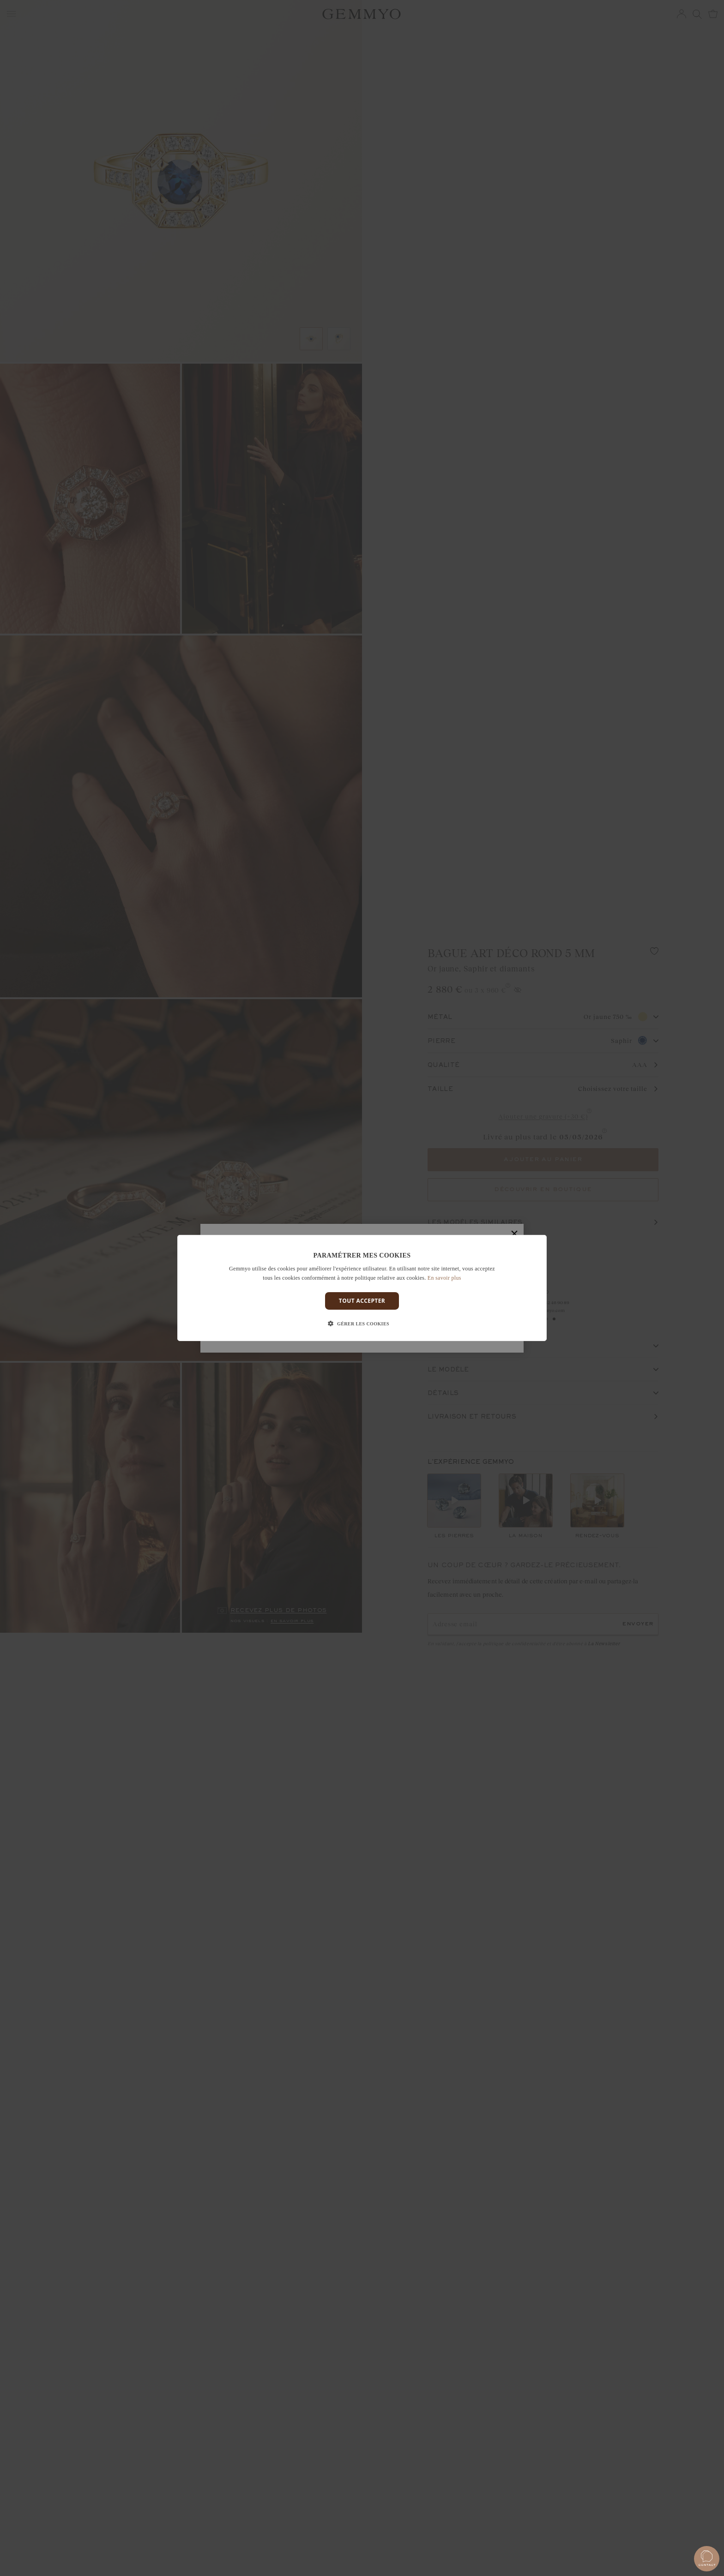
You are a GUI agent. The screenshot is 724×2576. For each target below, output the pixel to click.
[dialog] (362, 1288)
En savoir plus (444, 1278)
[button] (362, 1324)
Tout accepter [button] (362, 1301)
